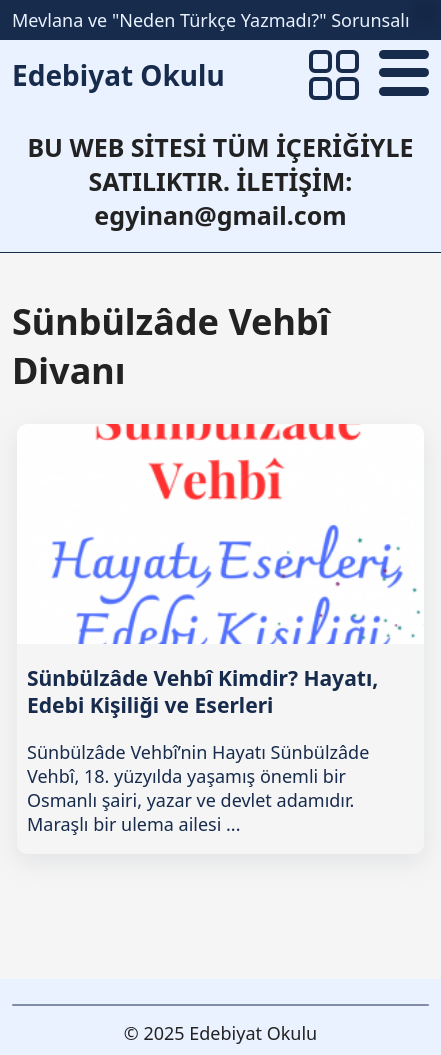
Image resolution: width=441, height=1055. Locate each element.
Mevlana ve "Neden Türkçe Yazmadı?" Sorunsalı (211, 20)
